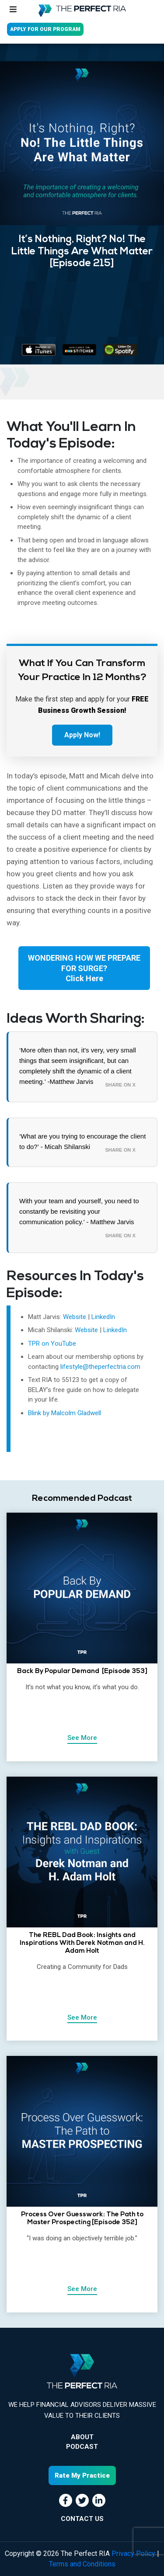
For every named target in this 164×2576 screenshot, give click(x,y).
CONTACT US (82, 2519)
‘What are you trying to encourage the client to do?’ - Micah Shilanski (82, 1141)
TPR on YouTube (52, 1343)
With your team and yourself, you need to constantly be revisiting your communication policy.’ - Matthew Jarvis (79, 1211)
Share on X (120, 1084)
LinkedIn (103, 1317)
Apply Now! (82, 735)
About (82, 2437)
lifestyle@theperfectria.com (100, 1367)
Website (75, 1317)
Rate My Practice (82, 2475)
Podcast (82, 2447)
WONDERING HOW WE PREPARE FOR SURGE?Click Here (84, 968)
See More (82, 1738)
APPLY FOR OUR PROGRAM (45, 29)
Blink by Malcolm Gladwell (64, 1413)
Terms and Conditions (82, 2564)
